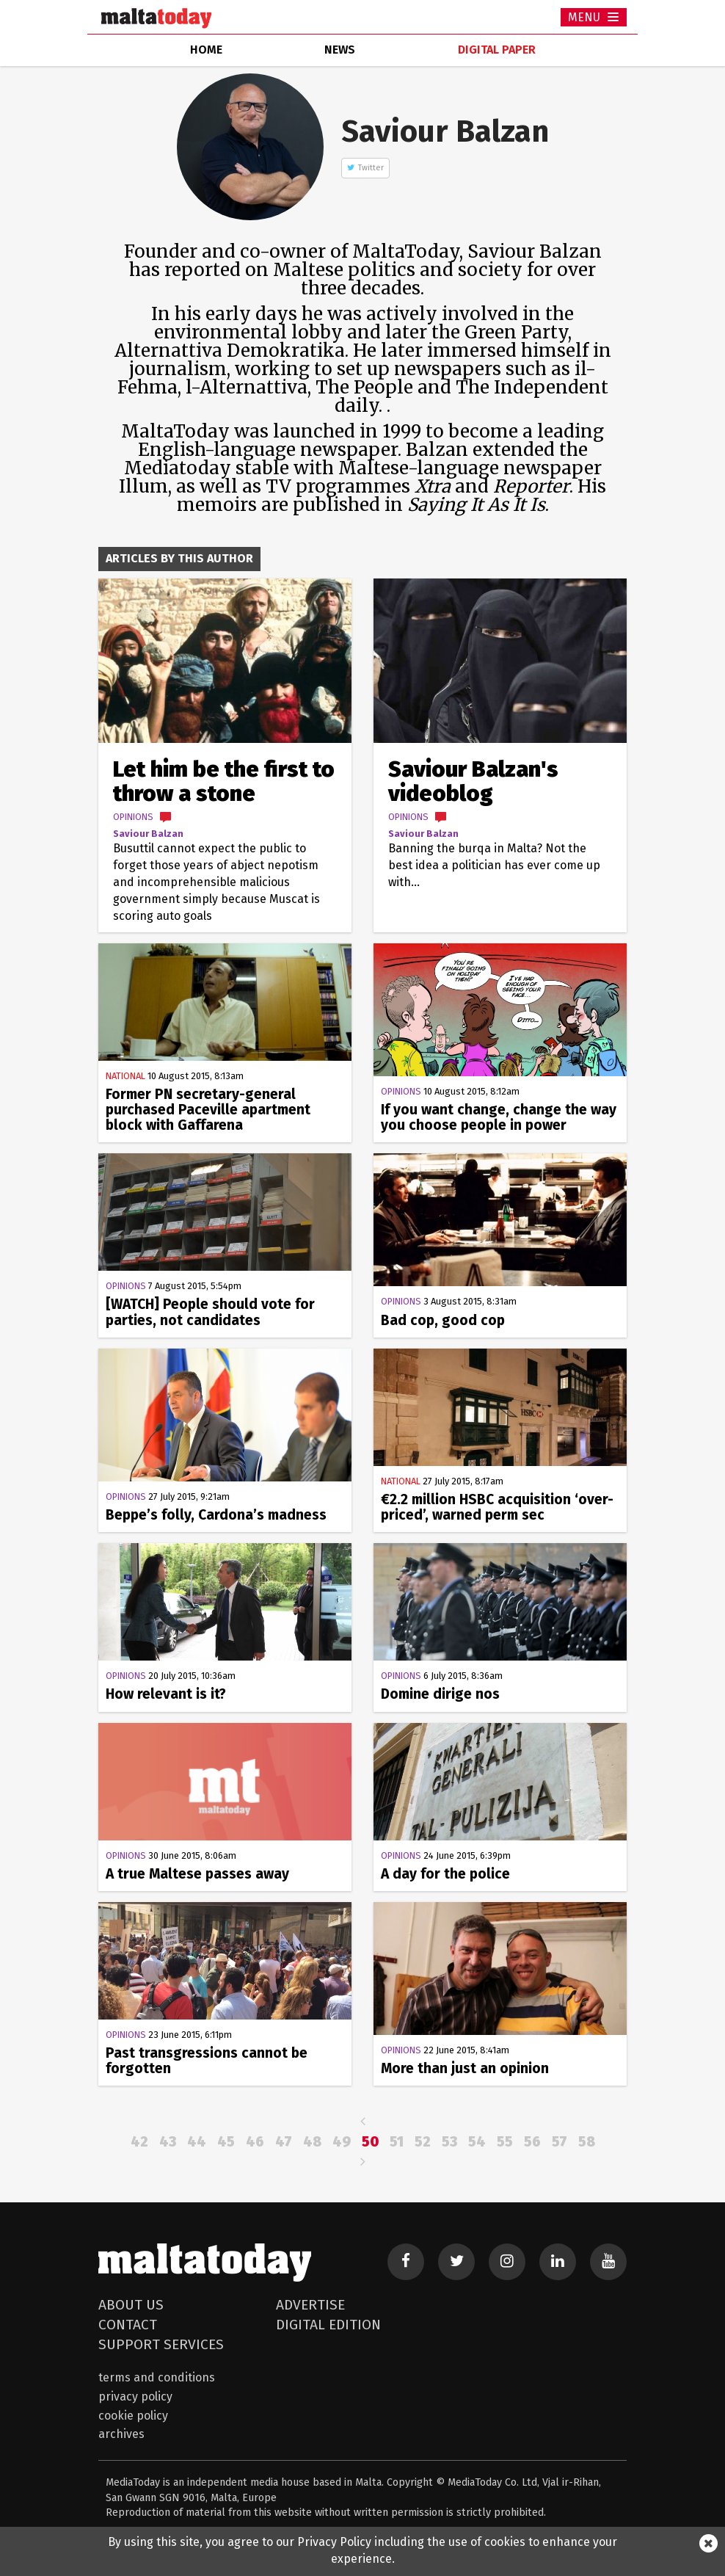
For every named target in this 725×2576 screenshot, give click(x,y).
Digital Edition (328, 2324)
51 (397, 2141)
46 (255, 2141)
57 (559, 2141)
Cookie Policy (133, 2416)
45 (226, 2141)
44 (196, 2141)
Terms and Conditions (156, 2377)
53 (449, 2141)
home (206, 50)
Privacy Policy (135, 2396)
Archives (121, 2434)
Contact (127, 2324)
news (339, 50)
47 (283, 2141)
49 (341, 2141)
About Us (131, 2304)
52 (423, 2141)
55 (505, 2141)
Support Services (161, 2344)
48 (312, 2141)
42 (139, 2141)
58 (586, 2141)
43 (167, 2141)
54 (477, 2141)
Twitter (371, 168)
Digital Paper (497, 50)
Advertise (310, 2304)
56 (532, 2141)
